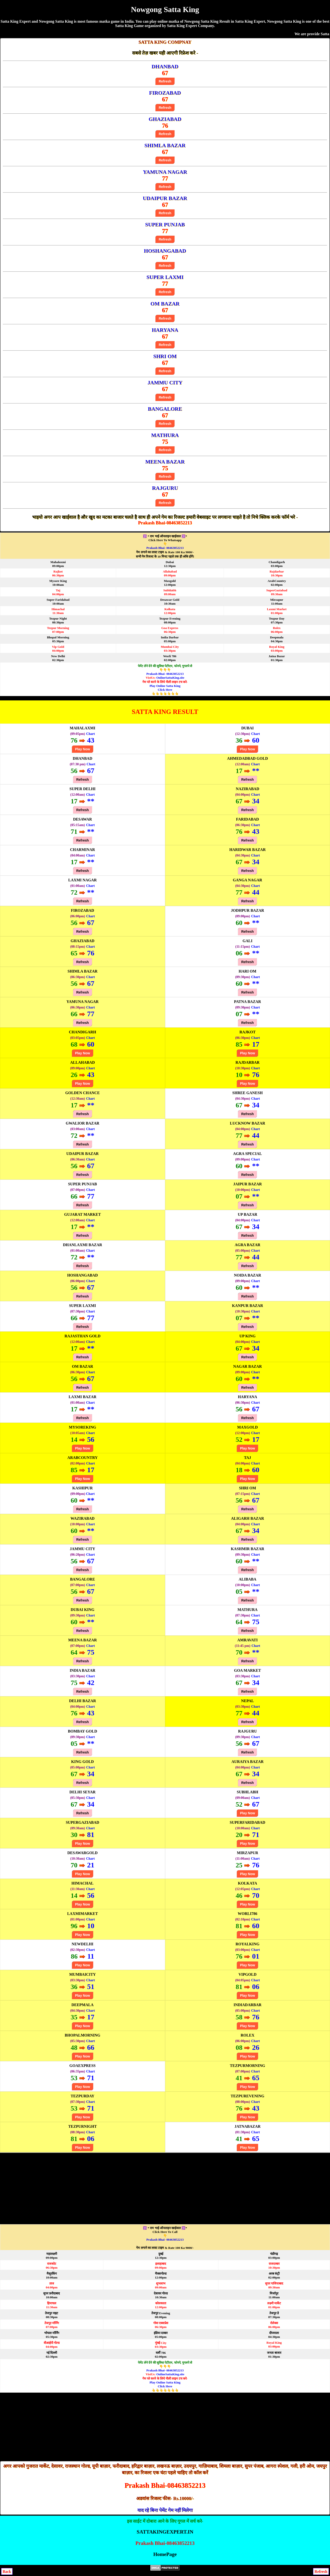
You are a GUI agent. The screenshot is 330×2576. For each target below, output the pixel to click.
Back (7, 2571)
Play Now (82, 749)
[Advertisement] (165, 2188)
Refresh (165, 81)
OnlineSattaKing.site (170, 677)
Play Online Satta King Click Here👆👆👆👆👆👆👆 (164, 689)
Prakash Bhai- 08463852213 (165, 548)
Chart (90, 734)
